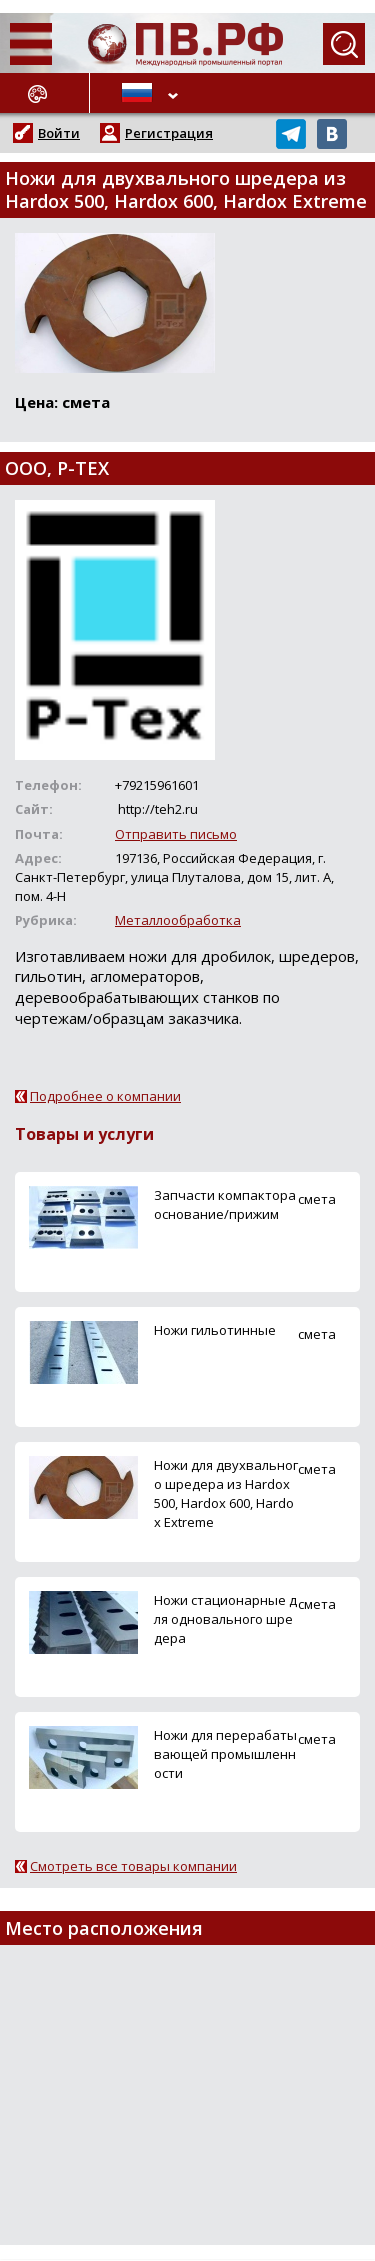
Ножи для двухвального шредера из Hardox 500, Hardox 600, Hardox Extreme (226, 1494)
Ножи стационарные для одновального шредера (225, 1619)
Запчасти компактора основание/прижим (225, 1204)
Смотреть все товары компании (133, 1866)
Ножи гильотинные (215, 1330)
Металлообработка (178, 920)
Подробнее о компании (105, 1096)
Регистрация (169, 133)
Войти (59, 133)
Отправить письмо (176, 834)
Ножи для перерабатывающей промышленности (225, 1754)
